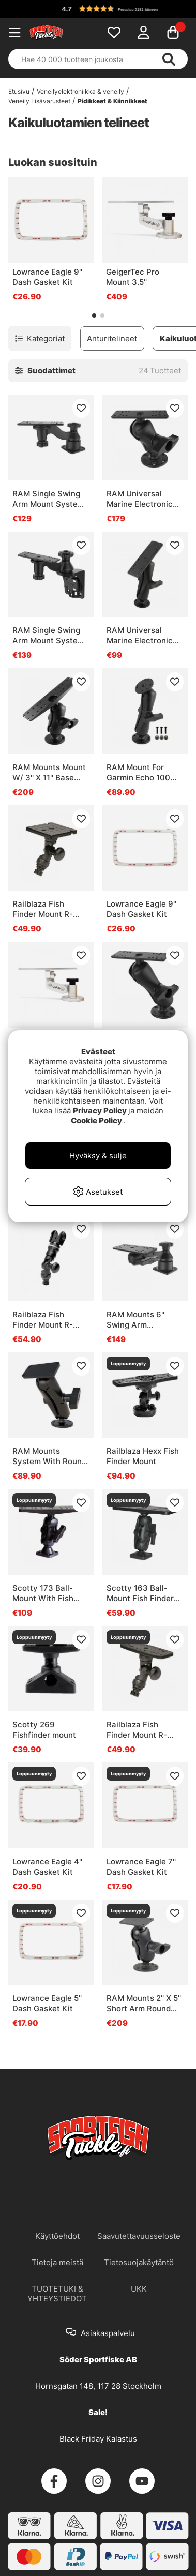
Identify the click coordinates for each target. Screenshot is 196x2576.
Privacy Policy (100, 1111)
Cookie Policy (96, 1120)
